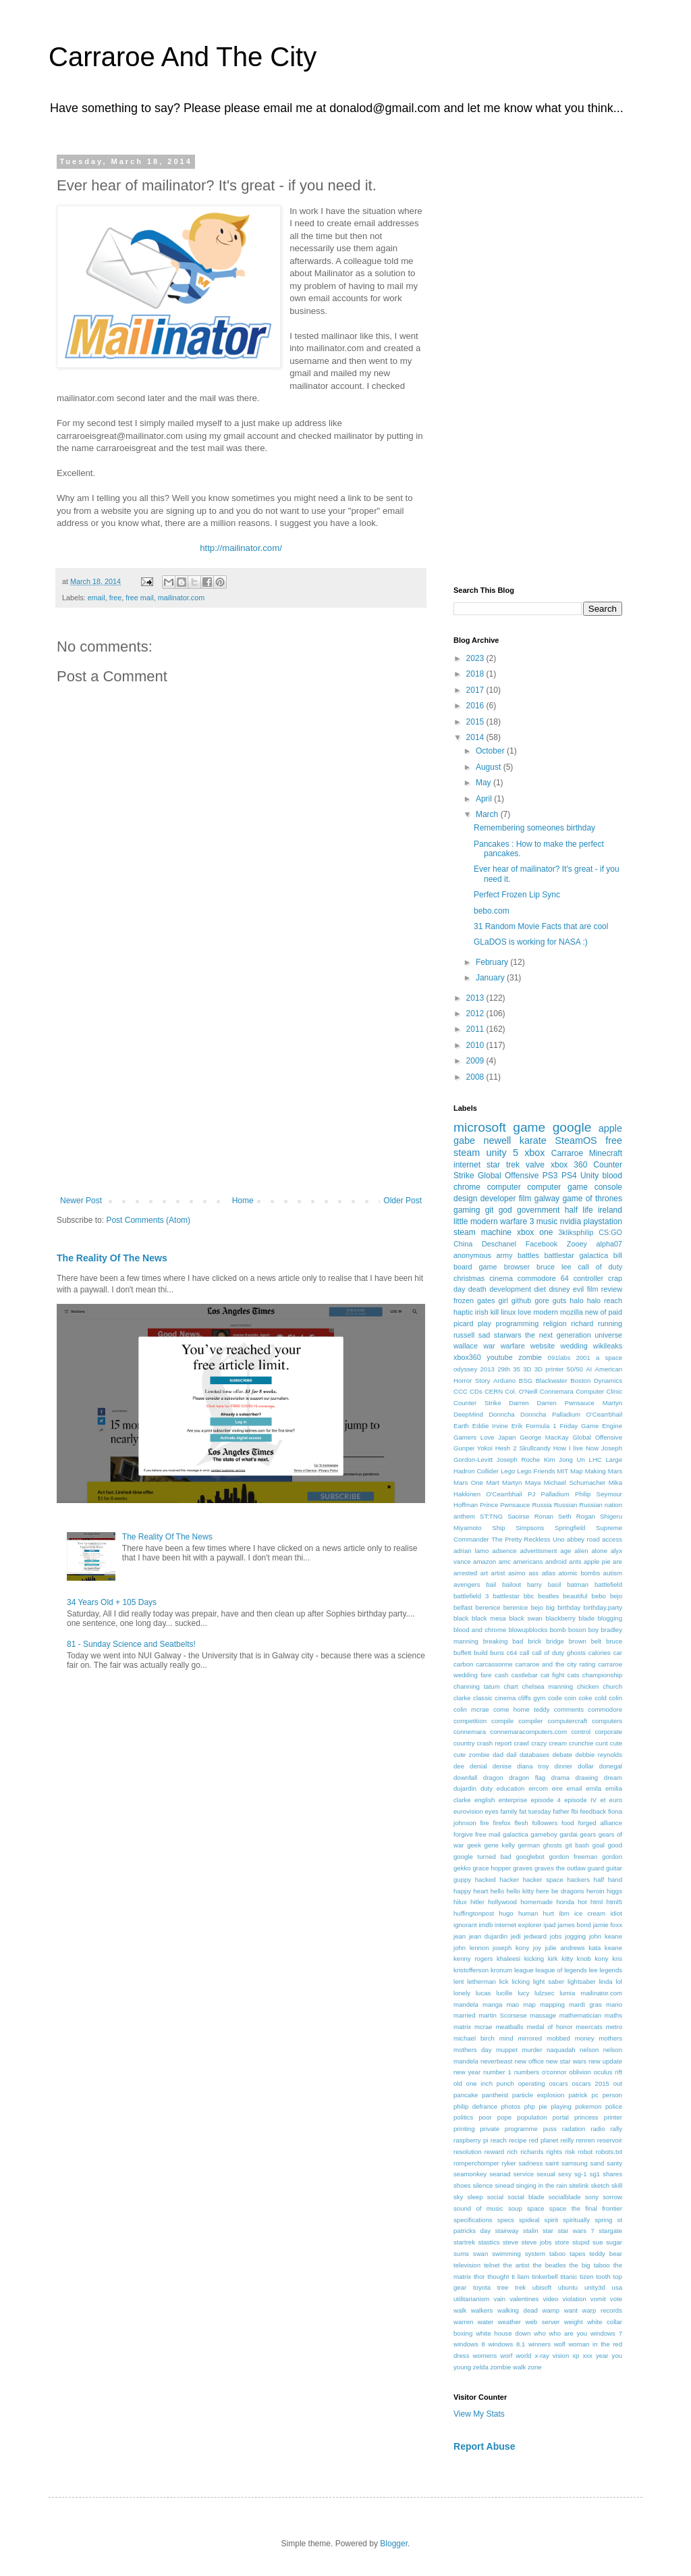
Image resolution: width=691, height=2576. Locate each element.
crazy (539, 1743)
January (491, 977)
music (546, 1221)
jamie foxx (607, 1924)
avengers (466, 1584)
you (617, 2355)
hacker (509, 1879)
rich (512, 2151)
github (521, 1300)
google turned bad (482, 1856)
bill (617, 1255)
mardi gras (585, 2004)
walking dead (517, 2310)
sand (597, 2163)
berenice (488, 1607)
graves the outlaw (560, 1868)
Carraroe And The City (182, 57)
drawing (587, 1777)
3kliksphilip (575, 1232)
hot (582, 1901)
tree (503, 2287)
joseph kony (511, 1947)
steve (510, 2242)
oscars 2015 (590, 2083)
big (550, 1607)
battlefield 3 (471, 1596)
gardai (568, 1834)
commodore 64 (543, 1278)
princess (586, 2117)
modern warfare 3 (502, 1221)
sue (597, 2242)
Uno (559, 1539)
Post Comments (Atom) (148, 1220)
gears (588, 1834)
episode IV (580, 1800)
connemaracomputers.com (528, 1731)
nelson (589, 2049)
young (462, 2367)
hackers (578, 1879)
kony (601, 1958)
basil (554, 1584)
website (542, 1346)
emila (593, 1788)
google (572, 1127)
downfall (465, 1777)
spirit (551, 2220)
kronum (501, 1970)
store (562, 2242)
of (604, 1312)
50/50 (575, 1369)
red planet (543, 2140)
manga (492, 2004)
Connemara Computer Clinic (581, 1391)
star (548, 2230)
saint (552, 2163)
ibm (564, 1913)
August (489, 767)
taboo (557, 2253)
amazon (484, 1561)
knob (584, 1958)
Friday (569, 1425)
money (585, 2038)
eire (557, 1788)
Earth (461, 1425)
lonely (461, 1993)
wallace (465, 1346)
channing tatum (476, 1686)
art (484, 1573)
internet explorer (518, 1924)
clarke (462, 1698)
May (484, 782)
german (529, 1845)
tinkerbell (544, 2276)
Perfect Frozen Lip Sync (517, 894)
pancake (465, 2095)
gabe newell (482, 1140)
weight (573, 2321)
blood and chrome (479, 1629)
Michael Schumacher (574, 1482)
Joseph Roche (518, 1459)
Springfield (570, 1527)
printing (463, 2128)
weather (509, 2321)
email (96, 598)
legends (610, 1970)
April (485, 799)
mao (512, 2004)
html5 (614, 1901)
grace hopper (492, 1868)
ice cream (589, 1913)
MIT (563, 1471)
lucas (483, 1993)
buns (497, 1652)
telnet (491, 2265)
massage (543, 2015)
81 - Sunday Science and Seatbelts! (131, 1644)
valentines (523, 2299)
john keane (605, 1936)
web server (543, 2321)
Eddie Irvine (490, 1425)
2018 (476, 674)
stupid (581, 2242)
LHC (595, 1459)
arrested (465, 1573)
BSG (525, 1380)
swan (480, 2253)
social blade (525, 2197)
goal (598, 1845)
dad (498, 1754)
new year (466, 2072)
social (495, 2197)
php (529, 2106)
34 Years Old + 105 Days (112, 1602)
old (457, 2083)
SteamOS (576, 1140)
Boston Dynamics (596, 1380)
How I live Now (576, 1448)
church (612, 1686)
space (536, 2208)
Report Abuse (484, 2446)
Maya (533, 1482)
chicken (588, 1686)
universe (608, 1335)
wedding (573, 1346)
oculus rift (608, 2072)
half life (579, 1210)
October (491, 751)
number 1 (497, 2072)
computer (504, 1187)
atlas (548, 1573)
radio (597, 2128)
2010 (476, 1045)
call (524, 1652)
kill (495, 1312)
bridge (555, 1641)
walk (459, 2310)
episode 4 (546, 1800)
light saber (548, 1981)
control (580, 1731)
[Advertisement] (241, 1084)
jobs (556, 1936)
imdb (485, 1924)
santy (614, 2163)
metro (614, 2026)
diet (540, 1289)
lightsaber (582, 1981)
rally (616, 2128)
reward (494, 2151)
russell (463, 1335)
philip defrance (475, 2106)
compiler (530, 1721)
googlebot (530, 1856)
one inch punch (490, 2083)
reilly (567, 2140)
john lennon (471, 1947)
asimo (517, 1573)
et (602, 1800)
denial (478, 1766)
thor (479, 2276)
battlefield (608, 1584)
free (115, 598)
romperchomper (476, 2163)
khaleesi (508, 1958)
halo (576, 1300)
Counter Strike (477, 1403)
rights (554, 2151)
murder (532, 2049)
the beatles (548, 2265)
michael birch (474, 2038)
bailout (511, 1584)
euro (615, 1800)
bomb (558, 1629)
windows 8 (469, 2344)
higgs (614, 1891)
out (617, 2083)
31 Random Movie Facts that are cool (541, 926)
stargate (610, 2230)
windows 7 (606, 2333)
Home (243, 1200)
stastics (489, 2242)
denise (502, 1766)
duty (486, 1788)
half (599, 1879)
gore (541, 1300)
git (489, 1210)
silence (483, 2185)
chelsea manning (548, 1686)
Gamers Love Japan (484, 1437)
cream (558, 1743)
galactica (515, 1834)
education (511, 1788)
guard (596, 1868)
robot (585, 2151)
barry (534, 1584)
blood (612, 1175)
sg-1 (580, 2174)
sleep (475, 2197)
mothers (610, 2038)
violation (574, 2299)
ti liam (520, 2276)
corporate (608, 1731)
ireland (610, 1210)
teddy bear (605, 2253)
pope (504, 2117)
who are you (568, 2333)
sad (484, 1335)
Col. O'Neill (521, 1391)
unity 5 (502, 1152)
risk (570, 2151)
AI (589, 1369)
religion (555, 1323)
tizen (586, 2276)
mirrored (530, 2038)
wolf (559, 2344)
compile (502, 1721)
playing (561, 2106)
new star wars (566, 2061)
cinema (501, 1278)
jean (459, 1936)
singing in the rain (541, 2185)
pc (595, 2095)
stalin (530, 2230)
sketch (599, 2185)
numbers (526, 2072)
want (571, 2310)
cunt (602, 1743)
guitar (614, 1868)
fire (484, 1822)
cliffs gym (532, 1698)
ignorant (465, 1924)
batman (577, 1584)
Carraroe (567, 1153)
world (523, 2355)
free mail (139, 598)
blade (587, 1618)
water (485, 2321)
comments (569, 1709)
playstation (603, 1221)
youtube (499, 1357)
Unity (589, 1175)
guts (559, 1300)
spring (603, 2220)
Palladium (555, 1494)
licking (521, 1981)
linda (605, 1981)
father (561, 1811)
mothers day (472, 2049)
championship (602, 1675)
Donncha (501, 1414)
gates (486, 1300)
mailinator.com (181, 598)
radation (574, 2128)
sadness (530, 2163)
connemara (469, 1731)
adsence (504, 1550)
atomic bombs (580, 1573)
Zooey (577, 1244)
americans (528, 1561)
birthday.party (603, 1607)
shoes (462, 2185)
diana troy (533, 1766)
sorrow (612, 2197)
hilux (460, 1901)
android (556, 1561)
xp (575, 2355)
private (489, 2128)
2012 (476, 1013)
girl (502, 1300)
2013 (476, 998)
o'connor (554, 2072)
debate (562, 1754)
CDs (476, 1391)
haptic (463, 1312)
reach (499, 2140)
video (550, 2299)
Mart (492, 1482)
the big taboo (590, 2265)
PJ (531, 1494)
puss (550, 2128)
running (610, 1323)
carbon (463, 1664)
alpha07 (609, 1244)
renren (585, 2140)
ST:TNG (491, 1516)
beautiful (575, 1596)
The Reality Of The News (112, 1258)
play (484, 1323)
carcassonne (494, 1664)
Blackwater (552, 1380)
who (540, 2333)
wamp (551, 2310)
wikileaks (607, 1346)
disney (559, 1289)
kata (594, 1947)
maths (613, 2015)
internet (466, 1164)
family (509, 1811)
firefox (501, 1822)
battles (528, 1255)
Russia (541, 1504)
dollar (585, 1766)
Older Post (402, 1200)
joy (537, 1947)
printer (613, 2117)
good (615, 1845)
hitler (477, 1901)
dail (511, 1754)
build (480, 1652)
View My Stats (479, 2414)
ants (575, 1561)
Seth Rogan (576, 1516)
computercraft (568, 1721)
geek (474, 1845)
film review (604, 1289)
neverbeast (496, 2061)
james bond (574, 1924)
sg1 (595, 2174)
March (488, 814)
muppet (507, 2049)
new (592, 1312)
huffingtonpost (473, 1913)
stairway (506, 2230)
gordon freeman (573, 1856)
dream (613, 1777)
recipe (517, 2140)
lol (618, 1981)
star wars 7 (575, 2230)
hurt (549, 1913)
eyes (492, 1811)
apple (610, 1128)
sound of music (478, 2208)
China (462, 1244)
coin (570, 1698)
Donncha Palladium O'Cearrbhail (571, 1414)
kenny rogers (473, 1958)
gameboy (543, 1834)
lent (458, 1981)
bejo (616, 1596)
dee (458, 1766)
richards (531, 2151)
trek (520, 2287)
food (567, 1822)
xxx (587, 2355)
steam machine (482, 1232)
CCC (460, 1391)
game (529, 1127)
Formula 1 (541, 1425)
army (504, 1255)
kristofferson (471, 1970)
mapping (552, 2004)
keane (613, 1947)
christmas (469, 1278)
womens (485, 2355)
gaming (466, 1210)
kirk (553, 1958)
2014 (476, 737)
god (505, 1210)
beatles (548, 1596)
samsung (574, 2163)
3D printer (549, 1369)
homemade (536, 1901)
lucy (523, 1993)
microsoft (479, 1127)
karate (533, 1140)
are (617, 1561)
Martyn (512, 1482)
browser (517, 1267)
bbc (529, 1596)
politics (463, 2117)
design (465, 1198)
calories (599, 1652)
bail (491, 1584)
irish (482, 1312)
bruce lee (553, 1267)
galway (546, 1198)
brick (534, 1641)
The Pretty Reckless (520, 1539)
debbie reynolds (598, 1754)
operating (531, 2083)
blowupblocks (528, 1629)
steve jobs (536, 2242)
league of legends (561, 1970)
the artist (516, 2265)
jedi (516, 1936)
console (608, 1187)
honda (565, 1901)
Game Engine (601, 1425)
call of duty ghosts (559, 1652)
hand (615, 1879)
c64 (512, 1652)
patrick (577, 2095)
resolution (467, 2151)
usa (617, 2287)
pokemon (588, 2106)
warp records (602, 2310)
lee (593, 1970)
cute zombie (471, 1754)
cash (501, 1675)
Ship (498, 1527)
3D (527, 1369)
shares (612, 2174)
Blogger (394, 2543)
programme (521, 2128)
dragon (493, 1777)
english (484, 1800)
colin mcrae (471, 1709)
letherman (481, 1981)
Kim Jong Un (564, 1459)
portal (561, 2117)
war (489, 1346)
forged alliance (600, 1822)
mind (506, 2038)
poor (484, 2117)
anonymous (472, 1255)
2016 (476, 705)
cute (616, 1743)
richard (582, 1323)
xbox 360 (569, 1164)
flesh (521, 1822)
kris (617, 1958)
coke (585, 1698)
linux (508, 1312)
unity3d (594, 2287)
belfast (462, 1607)
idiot (616, 1913)
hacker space (543, 1879)
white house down (503, 2333)
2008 (476, 1077)
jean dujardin (488, 1936)
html (596, 1901)
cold (601, 1698)
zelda (481, 2367)
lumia (567, 1993)
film (525, 1198)
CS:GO (610, 1232)
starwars (508, 1335)
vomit (598, 2299)
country (463, 1743)
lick (504, 1981)
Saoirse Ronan (530, 1516)
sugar (614, 2242)
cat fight (552, 1675)
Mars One (468, 1482)
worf (506, 2355)
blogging (610, 1618)
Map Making (588, 1471)
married (464, 2015)
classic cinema (494, 1698)
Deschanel (499, 1244)
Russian (566, 1504)
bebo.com (491, 911)
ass (533, 1573)
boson (577, 1629)
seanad (499, 2174)
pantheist (495, 2095)
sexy (565, 2174)
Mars (615, 1471)
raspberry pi (470, 2140)
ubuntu (568, 2287)
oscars (558, 2083)
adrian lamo (471, 1550)
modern (545, 1312)
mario (614, 2004)
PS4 (569, 1175)
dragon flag (527, 1777)
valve (535, 1164)
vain (499, 2299)
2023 (476, 658)
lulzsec (544, 1993)
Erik (517, 1425)
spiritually (576, 2220)
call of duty (600, 1267)
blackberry (561, 1618)
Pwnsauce (515, 1504)
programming (517, 1323)
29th (503, 1369)
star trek (503, 1164)
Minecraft (605, 1153)
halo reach (604, 1300)
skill (616, 2185)
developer (498, 1198)
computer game (557, 1187)
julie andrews (565, 1947)
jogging (575, 1936)
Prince (489, 1504)
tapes (577, 2253)
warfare (513, 1346)
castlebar (525, 1675)
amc (505, 1561)
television (466, 2265)
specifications (473, 2220)
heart (481, 1891)
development (510, 1289)
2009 (476, 1061)
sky (458, 2197)
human (528, 1913)
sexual (545, 2174)
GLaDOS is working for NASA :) (531, 942)
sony (592, 2197)
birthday (568, 1607)
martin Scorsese (502, 2015)
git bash (577, 1845)
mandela (465, 2004)
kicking (534, 1958)
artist (498, 1573)
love (525, 1312)
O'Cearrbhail (504, 1494)
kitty (567, 1958)
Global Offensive (597, 1437)
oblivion (580, 2072)
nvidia (570, 1221)
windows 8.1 (506, 2344)
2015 (476, 722)
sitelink (578, 2185)
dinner (564, 1766)
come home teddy (521, 1709)
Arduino (504, 1380)
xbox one (535, 1232)
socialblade (565, 2197)
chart (510, 1686)
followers (544, 1822)
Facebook (541, 1244)
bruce (614, 1641)
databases (534, 1754)
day (459, 1289)
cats (574, 1675)
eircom (538, 1788)
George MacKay (544, 1437)
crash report (494, 1743)
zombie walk (508, 2367)
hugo (506, 1913)
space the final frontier (585, 2208)
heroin (595, 1891)
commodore (605, 1709)
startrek (464, 2242)
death (477, 1289)
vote (616, 2299)
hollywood (502, 1901)
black (460, 1618)
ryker (508, 2163)
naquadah (561, 2049)
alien (581, 1550)
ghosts (552, 1845)
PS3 (550, 1175)
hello (497, 1891)
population (532, 2117)
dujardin (464, 1788)
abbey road (583, 1539)
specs (505, 2220)
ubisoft (541, 2287)
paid (615, 1312)
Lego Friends (536, 1471)
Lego (508, 1471)
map (529, 2004)
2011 (476, 1029)
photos (511, 2106)
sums (461, 2253)
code (555, 1698)
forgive (463, 1834)
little (460, 1221)
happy (462, 1891)
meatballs (509, 2026)
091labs (559, 1357)
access (612, 1539)
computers (607, 1721)
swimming (506, 2253)
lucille (504, 1993)
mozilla (571, 1312)
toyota (482, 2287)
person (612, 2095)
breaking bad (503, 1641)
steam (466, 1152)
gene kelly (500, 1845)
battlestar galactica (577, 1255)
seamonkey (470, 2174)
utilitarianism (471, 2299)
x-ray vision (551, 2355)
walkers (482, 2310)
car (617, 1652)
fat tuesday (535, 1811)
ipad (549, 1924)
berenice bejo (523, 1607)
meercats (589, 2026)
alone (599, 1550)
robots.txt (609, 2151)
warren (463, 2321)
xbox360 (467, 1357)
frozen (463, 1300)
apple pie (597, 1561)
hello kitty (520, 1891)
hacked (485, 1879)
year (602, 2355)
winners (539, 2344)
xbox (534, 1152)
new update (605, 2061)
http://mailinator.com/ (241, 548)
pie (542, 2106)
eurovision (468, 1811)
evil (578, 1289)
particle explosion (538, 2095)
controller (588, 1278)
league (524, 1970)
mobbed (558, 2038)
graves (522, 1868)
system (535, 2253)
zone (535, 2367)
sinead (504, 2185)
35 (516, 1369)
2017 (476, 690)
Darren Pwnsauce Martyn (579, 1403)
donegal (610, 1766)
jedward (535, 1936)
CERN (494, 1391)
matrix (462, 2026)
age (565, 1550)
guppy (462, 1879)
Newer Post (81, 1200)
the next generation (558, 1335)
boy (593, 1629)
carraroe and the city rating (556, 1664)
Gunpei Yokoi (473, 1448)
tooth (603, 2276)
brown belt (585, 1641)
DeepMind (468, 1414)
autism (612, 1573)
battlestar (506, 1596)
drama (560, 1777)
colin (615, 1698)
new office (528, 2061)
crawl (521, 1743)
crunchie (581, 1743)
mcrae (483, 2026)
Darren (518, 1403)
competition (470, 1721)
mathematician (580, 2015)
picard (463, 1323)
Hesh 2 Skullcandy (523, 1448)
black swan (526, 1618)
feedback (593, 1811)
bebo (599, 1596)
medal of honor (549, 2026)
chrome (466, 1187)
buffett (462, 1652)
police (613, 2106)
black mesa (489, 1618)
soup (515, 2208)
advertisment (538, 1550)
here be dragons (560, 1891)
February (493, 962)
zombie (530, 1357)
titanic (568, 2276)
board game (475, 1267)
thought (498, 2276)
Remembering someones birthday (534, 828)
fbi (575, 1811)
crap (615, 1278)
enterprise (513, 1800)
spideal (529, 2220)
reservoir (609, 2140)
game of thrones (592, 1198)
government (538, 1210)
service (524, 2174)
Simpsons (530, 1527)
